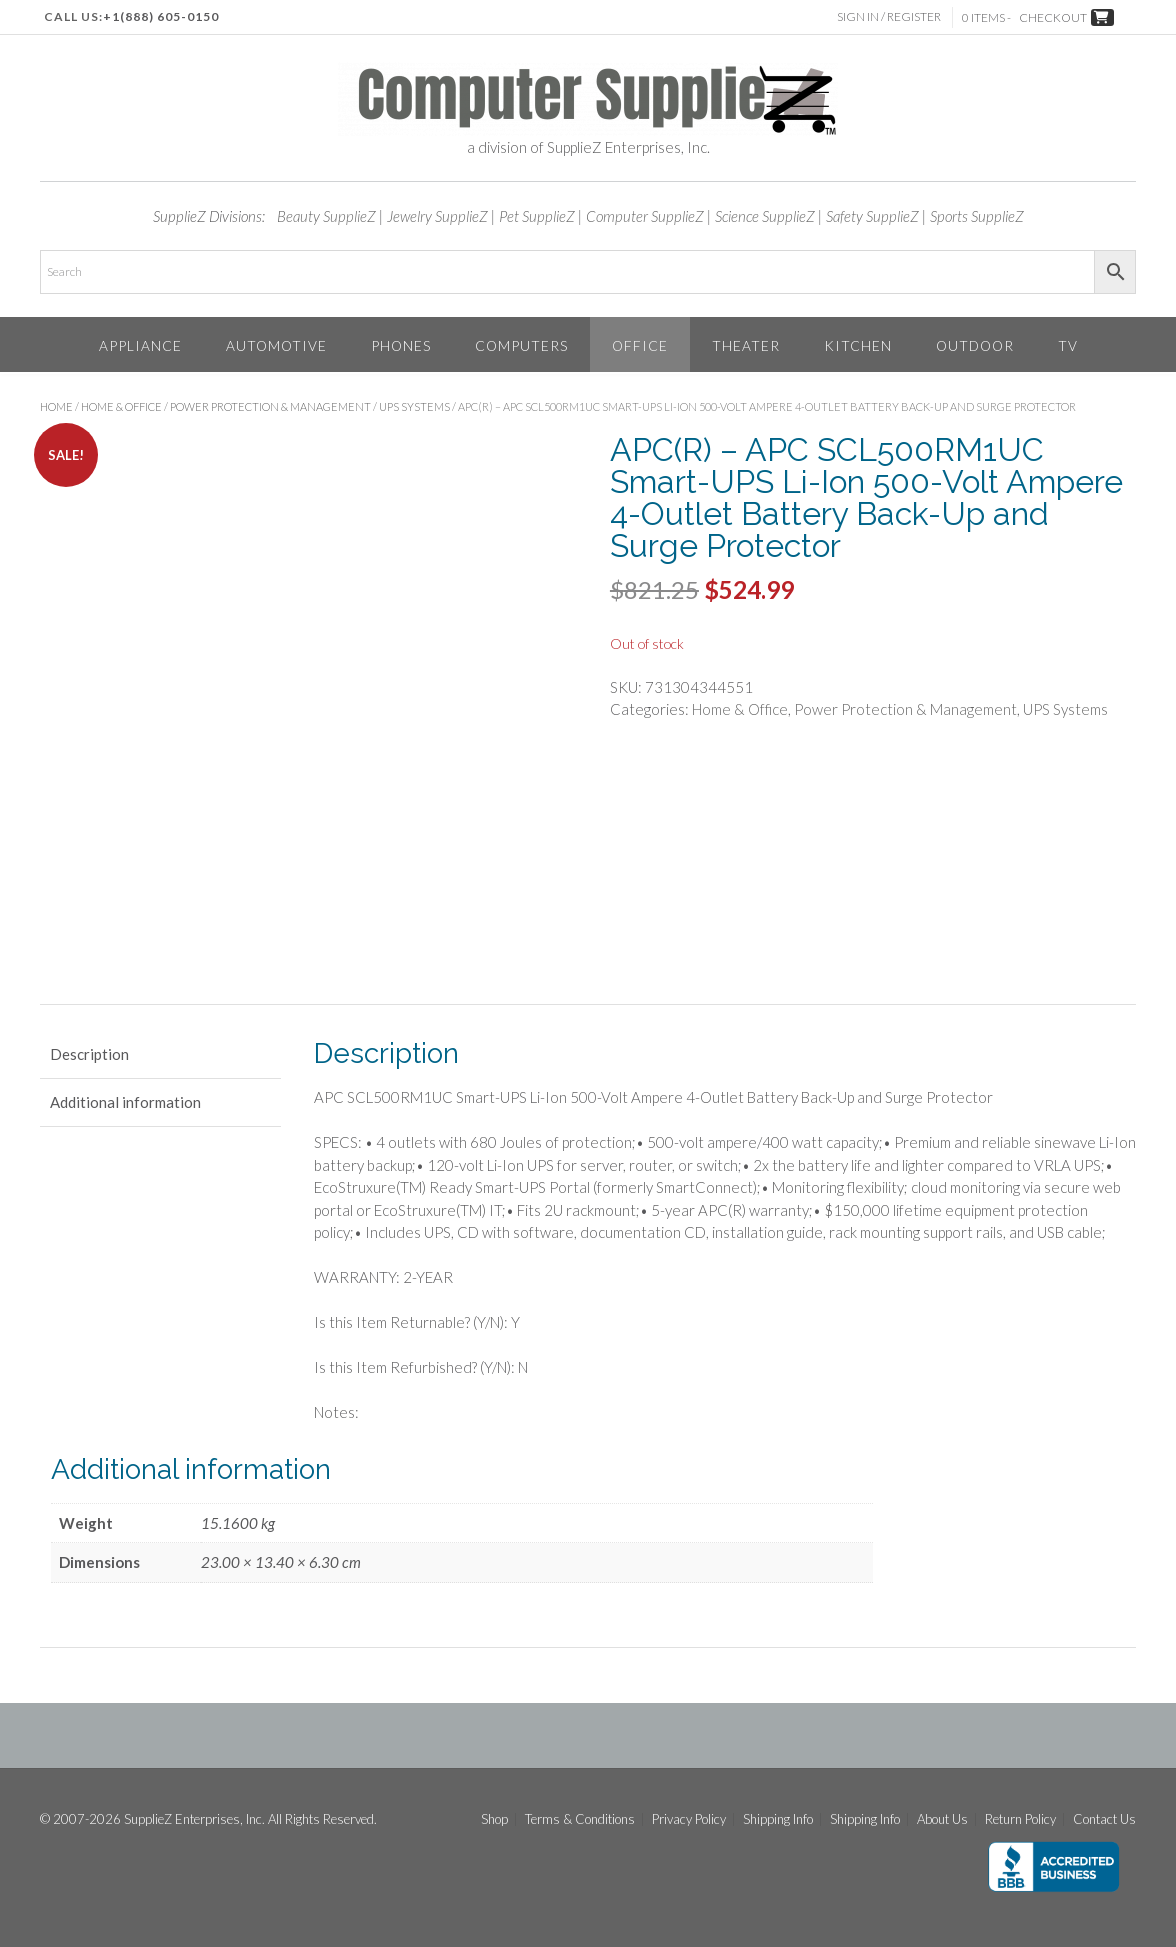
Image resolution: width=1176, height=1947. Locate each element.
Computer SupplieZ (645, 216)
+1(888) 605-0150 (161, 16)
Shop (494, 1819)
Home (56, 406)
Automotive (276, 345)
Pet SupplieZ (537, 216)
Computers (521, 345)
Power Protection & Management (270, 406)
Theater (746, 345)
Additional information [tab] (125, 1102)
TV (1068, 345)
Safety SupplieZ (872, 216)
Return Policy (1020, 1819)
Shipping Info (778, 1819)
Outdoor (975, 345)
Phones (401, 345)
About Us (942, 1819)
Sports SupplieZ (977, 216)
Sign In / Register (891, 16)
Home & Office (121, 406)
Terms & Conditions (580, 1819)
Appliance (140, 345)
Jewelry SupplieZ (437, 216)
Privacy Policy (689, 1819)
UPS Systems (414, 406)
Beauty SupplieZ (326, 216)
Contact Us (1104, 1819)
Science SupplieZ (765, 216)
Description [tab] (89, 1054)
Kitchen (858, 345)
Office (640, 345)
